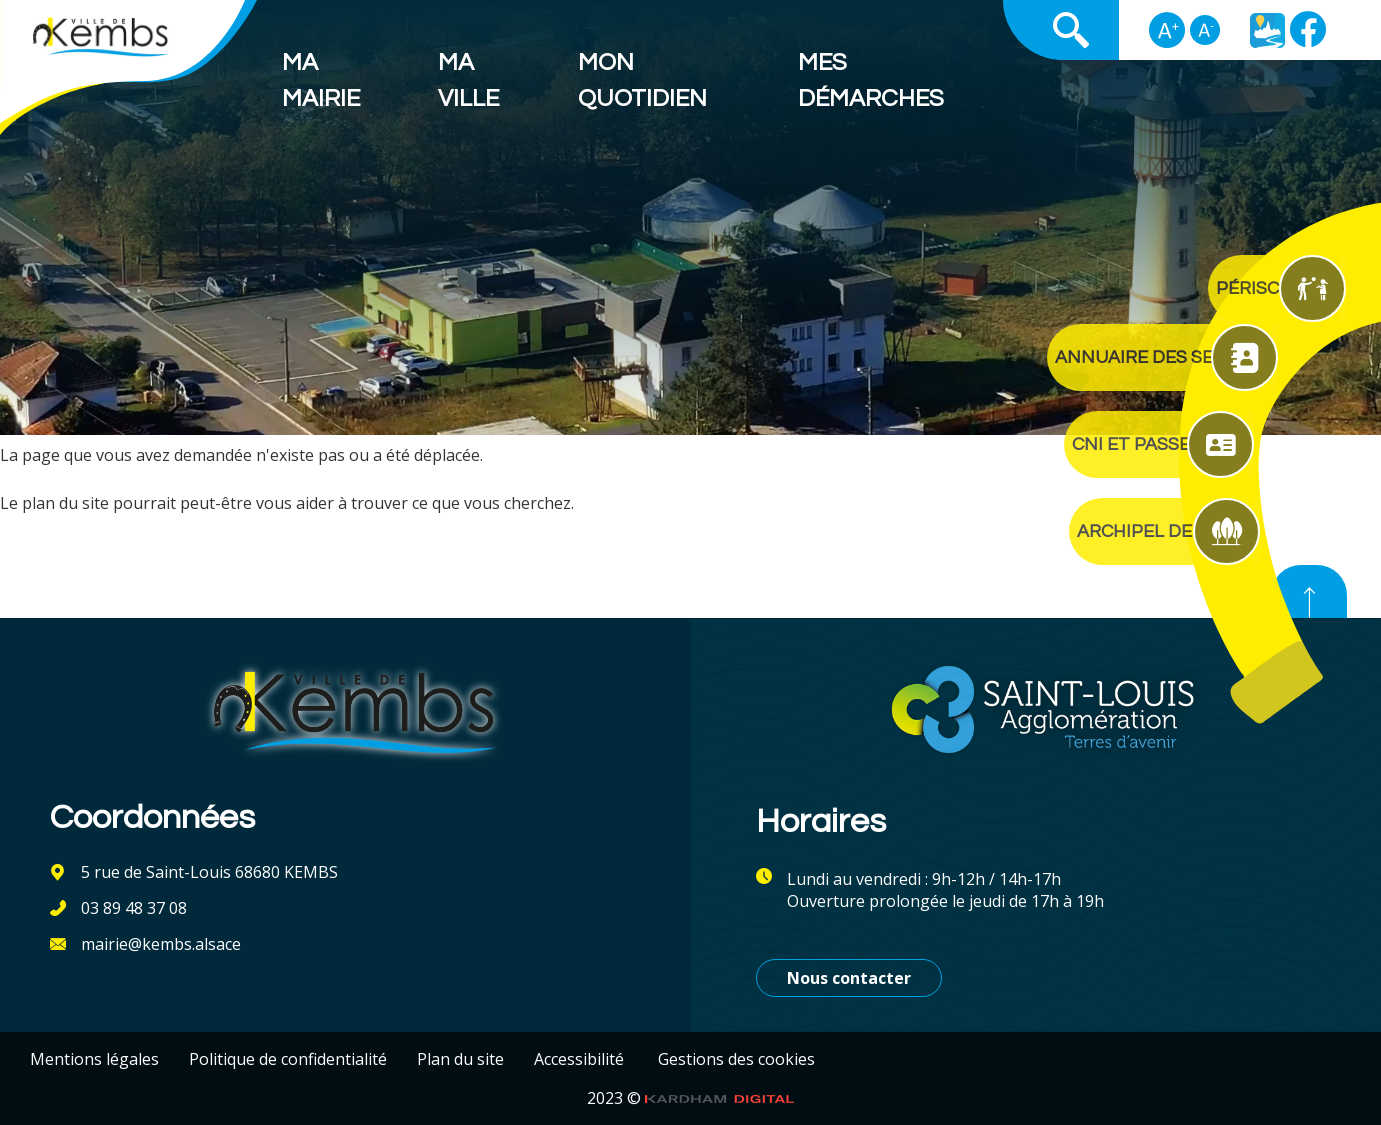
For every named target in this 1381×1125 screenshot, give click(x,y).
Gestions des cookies (736, 1059)
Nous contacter (849, 978)
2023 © (691, 1098)
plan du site (65, 503)
